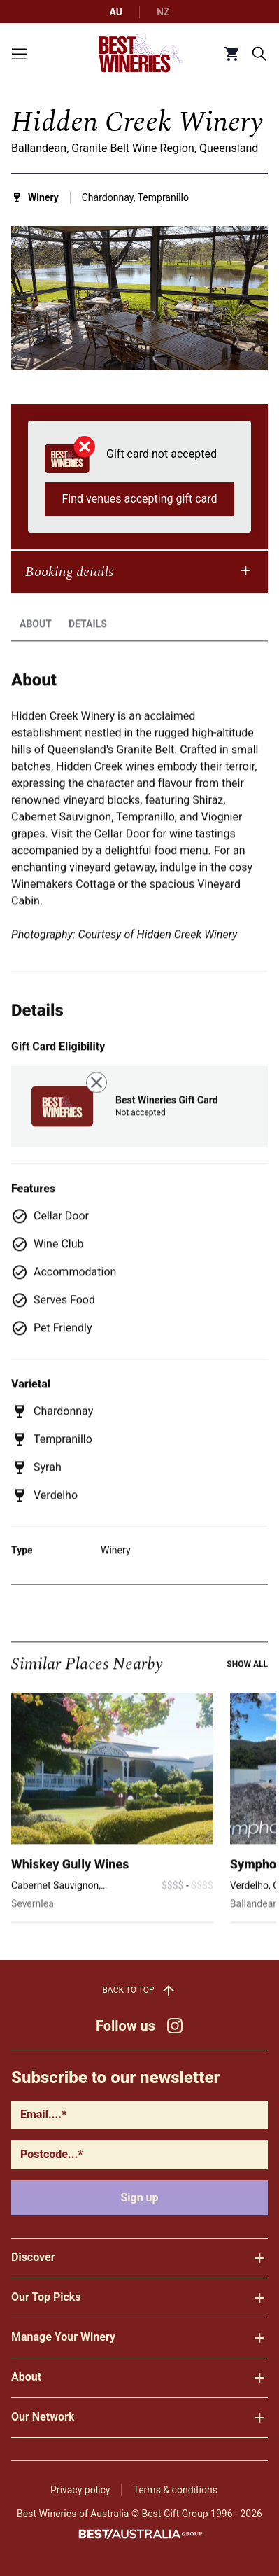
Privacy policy (80, 2490)
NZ (163, 12)
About (36, 655)
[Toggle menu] (19, 54)
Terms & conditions (175, 2490)
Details (88, 655)
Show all (247, 1695)
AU (116, 12)
